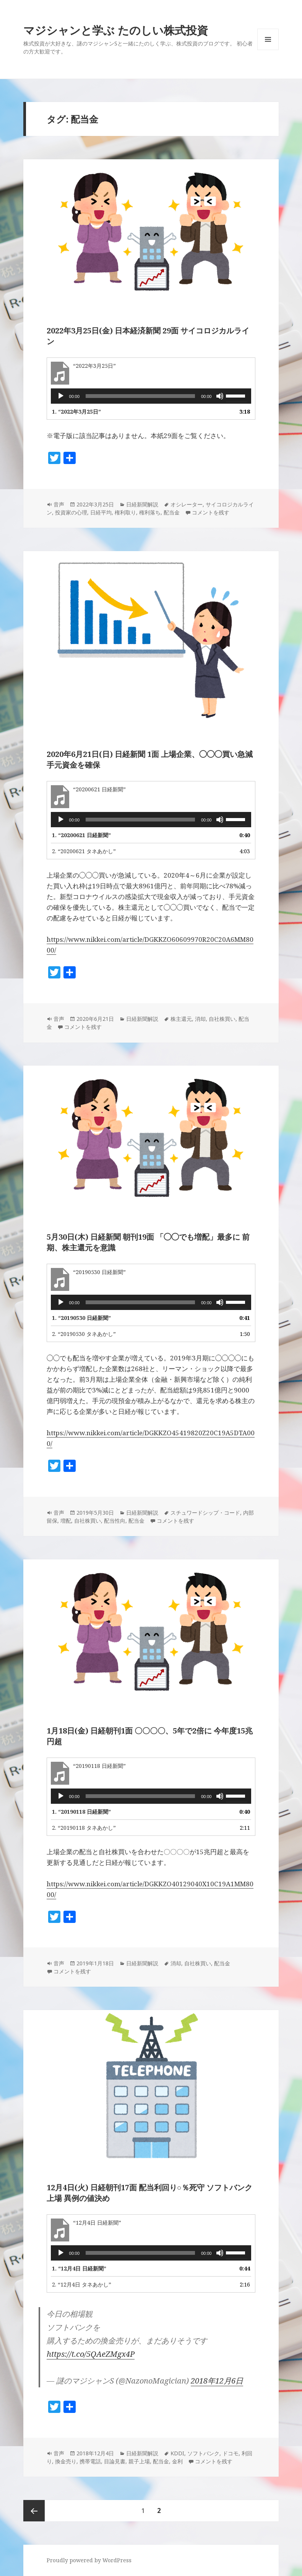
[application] (151, 396)
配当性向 (114, 1520)
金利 (177, 2461)
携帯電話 (90, 2461)
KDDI (177, 2453)
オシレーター (186, 504)
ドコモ (230, 2453)
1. (76, 411)
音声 (59, 504)
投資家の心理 (71, 512)
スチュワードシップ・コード (205, 1512)
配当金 (172, 512)
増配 (65, 1520)
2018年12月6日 (217, 2380)
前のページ (34, 2510)
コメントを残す (210, 512)
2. (84, 851)
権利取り (125, 512)
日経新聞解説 (142, 504)
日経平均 (101, 512)
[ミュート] (220, 396)
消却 (200, 1018)
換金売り (65, 2461)
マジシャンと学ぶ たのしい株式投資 (115, 30)
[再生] (61, 396)
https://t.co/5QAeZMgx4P (91, 2354)
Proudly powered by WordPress (89, 2560)
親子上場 (139, 2461)
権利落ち (150, 512)
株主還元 (181, 1018)
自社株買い (222, 1018)
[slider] (140, 396)
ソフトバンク (203, 2453)
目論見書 (114, 2461)
